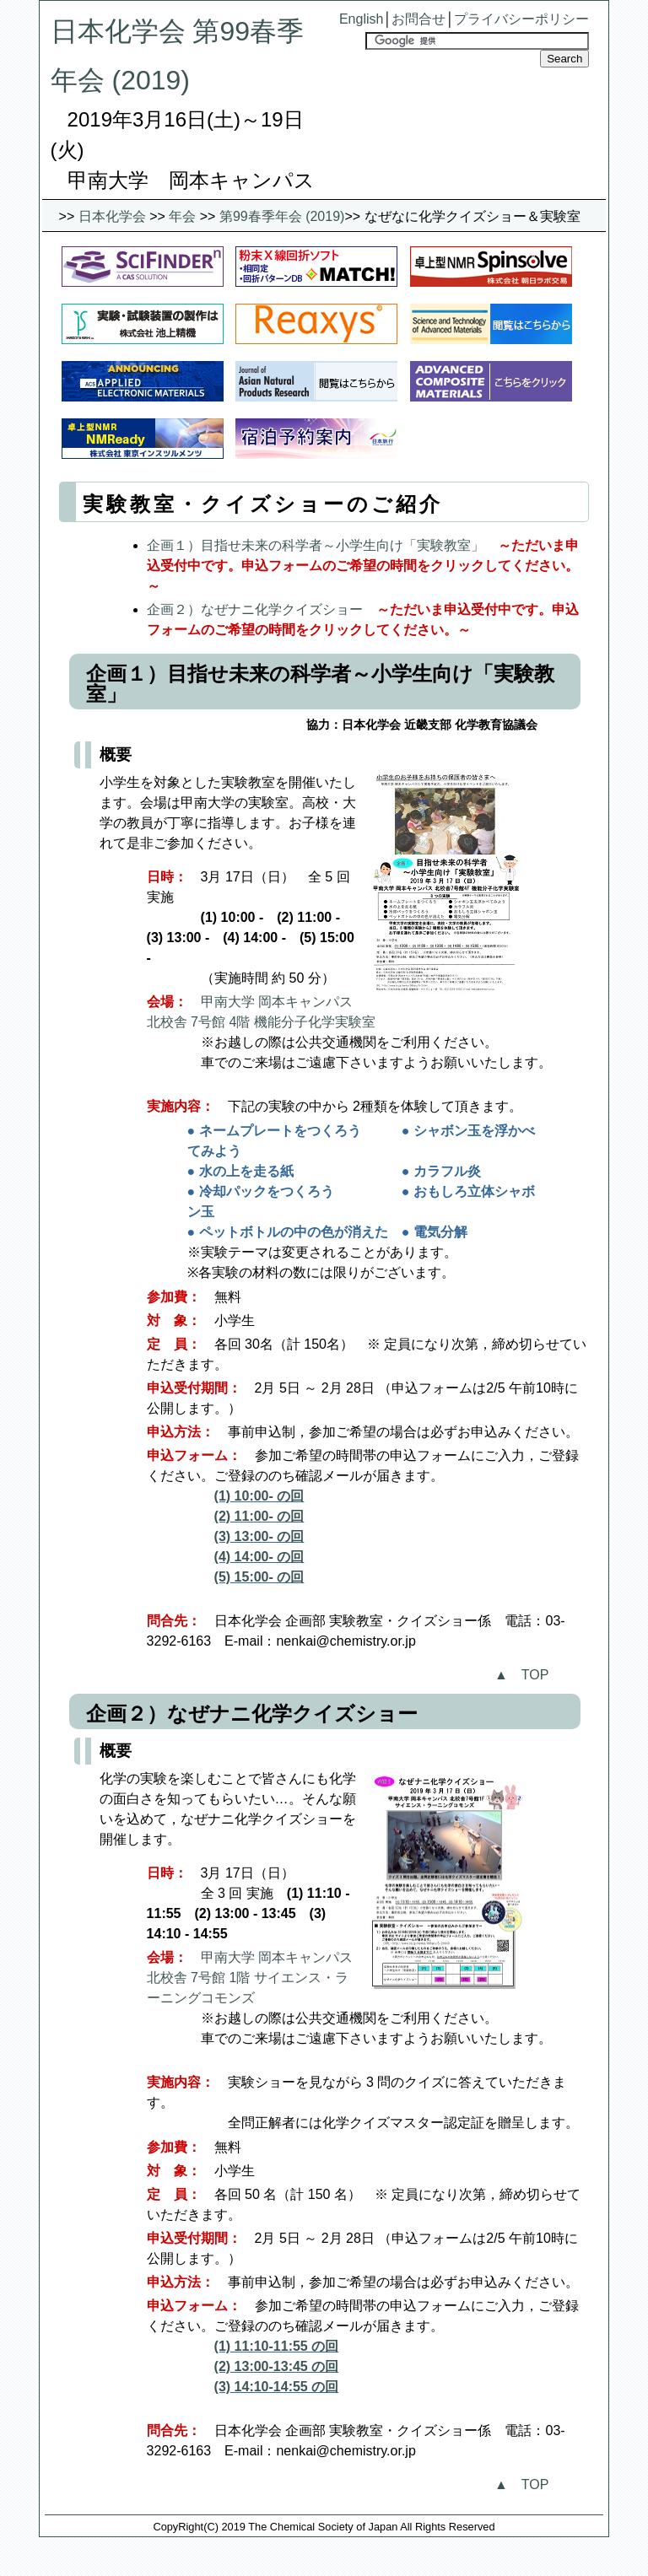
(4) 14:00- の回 (259, 1556)
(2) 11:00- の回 (259, 1516)
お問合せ (419, 19)
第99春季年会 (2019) (282, 216)
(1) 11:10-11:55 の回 (276, 2346)
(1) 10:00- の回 (259, 1496)
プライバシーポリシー (521, 19)
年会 (182, 216)
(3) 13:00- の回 (259, 1536)
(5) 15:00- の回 (259, 1577)
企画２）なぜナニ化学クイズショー (255, 609)
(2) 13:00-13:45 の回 (276, 2366)
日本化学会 (112, 216)
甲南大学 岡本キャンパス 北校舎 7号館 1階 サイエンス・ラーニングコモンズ (250, 1977)
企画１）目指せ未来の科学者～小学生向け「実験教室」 (315, 545)
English (361, 19)
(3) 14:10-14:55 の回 (276, 2386)
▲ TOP (521, 1675)
